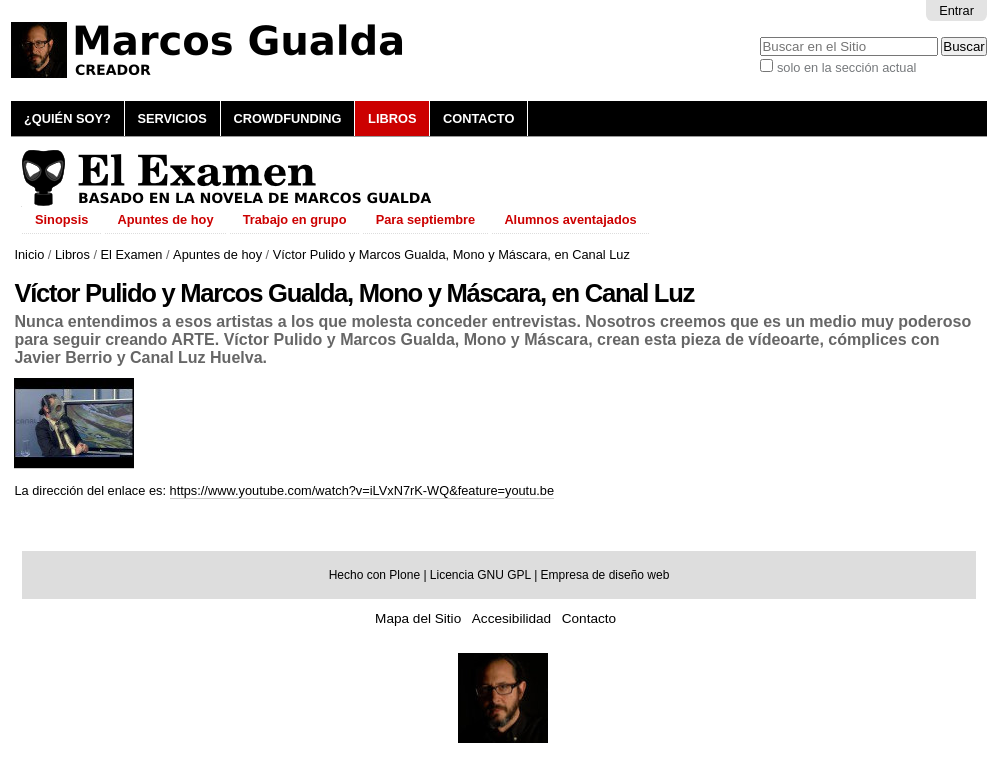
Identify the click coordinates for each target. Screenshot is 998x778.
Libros (392, 118)
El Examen (132, 254)
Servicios (171, 118)
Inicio (29, 254)
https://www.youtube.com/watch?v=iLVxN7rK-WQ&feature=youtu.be (362, 490)
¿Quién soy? (67, 118)
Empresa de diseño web (605, 575)
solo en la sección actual (846, 67)
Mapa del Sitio (418, 618)
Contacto (478, 118)
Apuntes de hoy (217, 254)
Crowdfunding (287, 118)
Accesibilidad (511, 618)
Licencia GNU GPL (480, 575)
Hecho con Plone (374, 575)
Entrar (956, 10)
